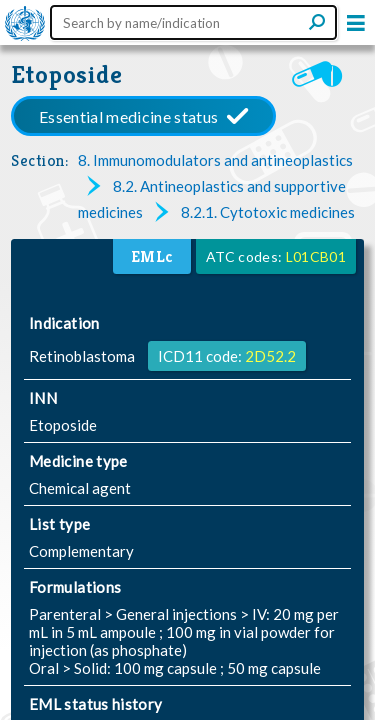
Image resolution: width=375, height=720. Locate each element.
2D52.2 (270, 356)
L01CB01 (316, 256)
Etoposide (67, 74)
